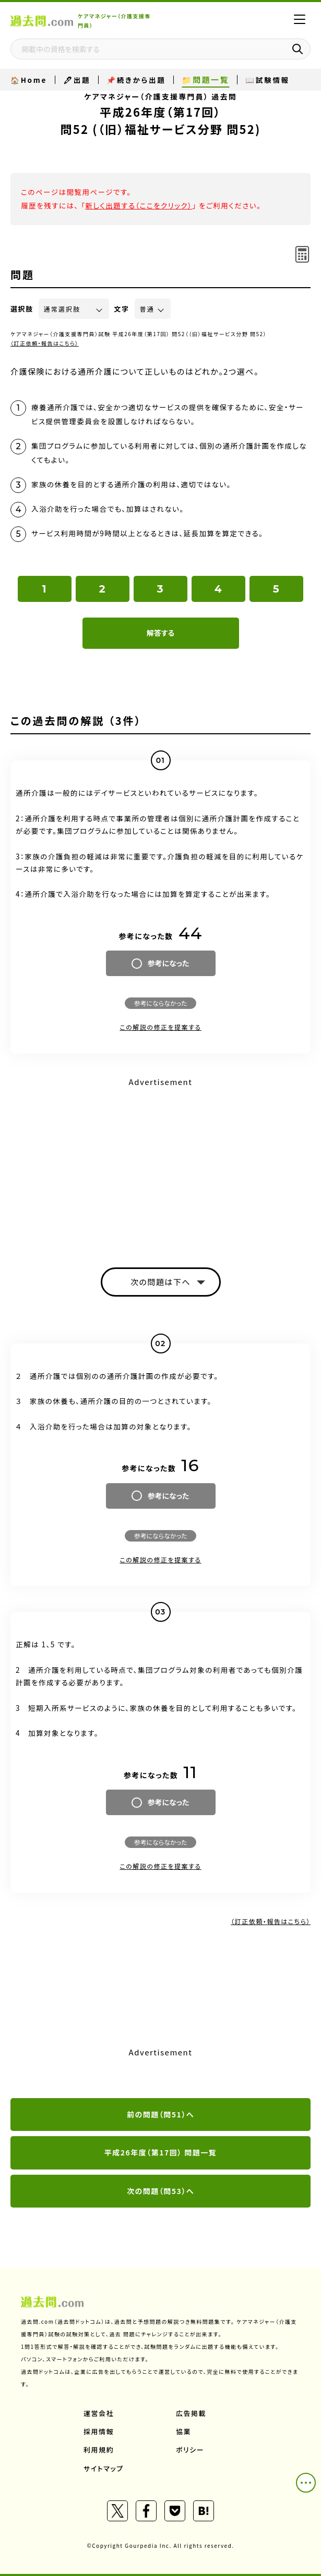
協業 (183, 2431)
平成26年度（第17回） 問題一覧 (160, 2152)
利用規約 (99, 2450)
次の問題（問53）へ (160, 2191)
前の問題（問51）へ (160, 2114)
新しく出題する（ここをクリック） (138, 205)
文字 (121, 309)
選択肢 (21, 309)
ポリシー (190, 2450)
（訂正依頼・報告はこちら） (44, 343)
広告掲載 (191, 2413)
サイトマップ (104, 2468)
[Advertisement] (160, 1163)
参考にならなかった (160, 1003)
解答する (160, 632)
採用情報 (99, 2431)
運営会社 (99, 2413)
